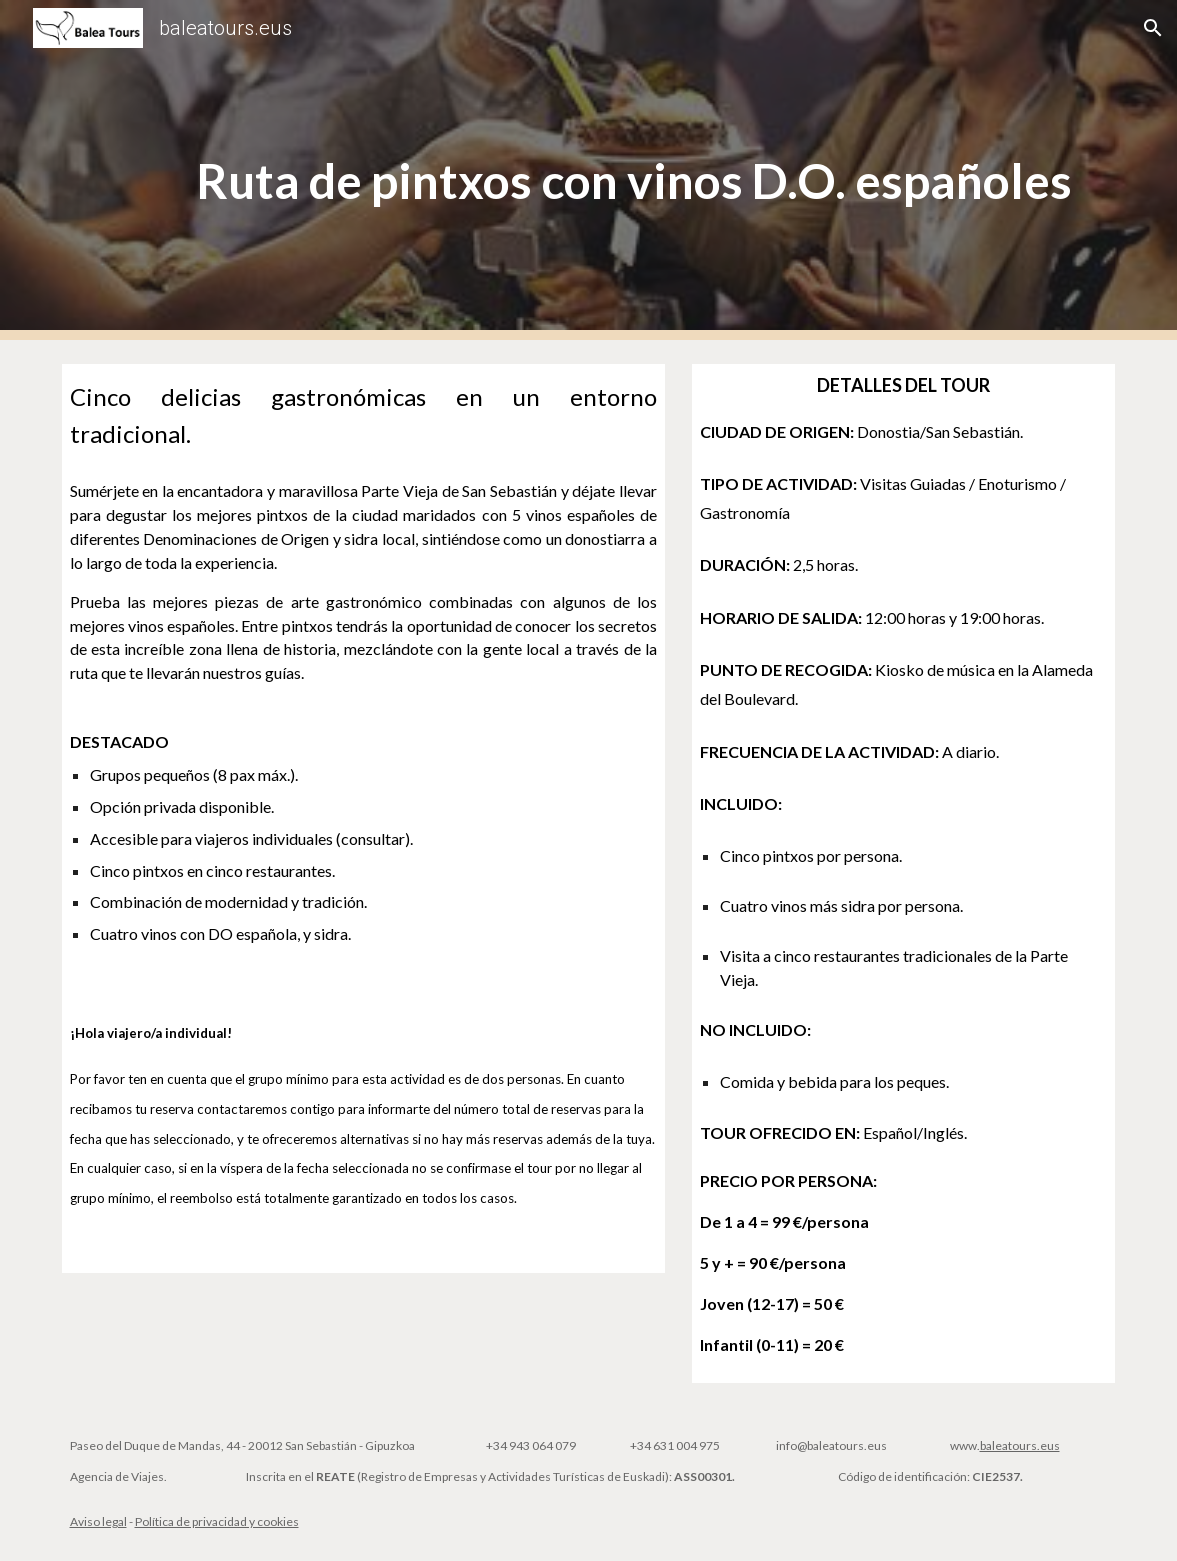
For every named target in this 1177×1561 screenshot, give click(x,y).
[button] (1153, 28)
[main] (634, 170)
